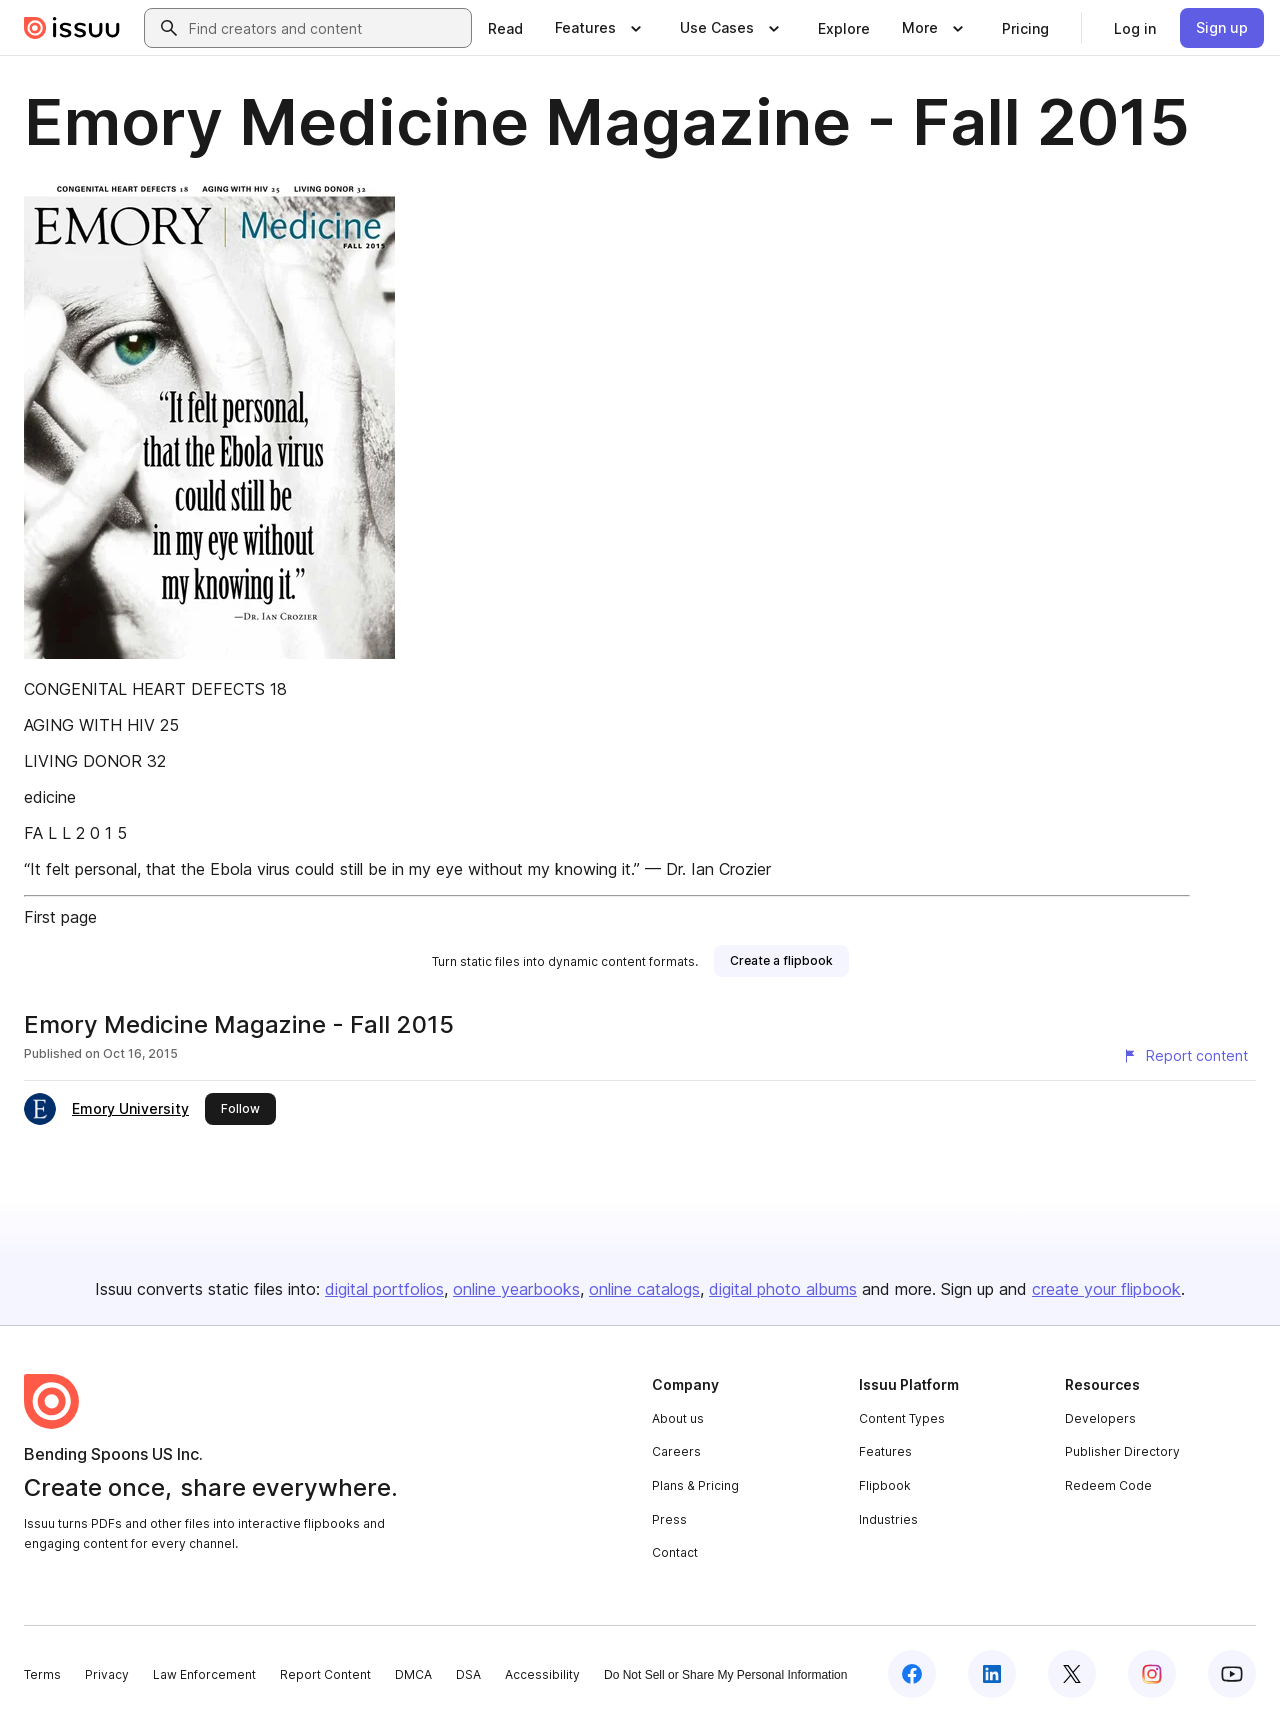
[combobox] (326, 28)
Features (885, 1451)
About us (678, 1418)
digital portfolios (384, 1289)
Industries (888, 1519)
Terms (42, 1674)
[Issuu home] (72, 28)
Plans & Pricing (695, 1485)
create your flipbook (1106, 1289)
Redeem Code (1108, 1485)
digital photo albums (783, 1289)
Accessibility (542, 1674)
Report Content (325, 1674)
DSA (468, 1674)
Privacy (107, 1674)
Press (669, 1519)
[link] (505, 28)
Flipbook (885, 1485)
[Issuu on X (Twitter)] (1072, 1674)
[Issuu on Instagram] (1152, 1674)
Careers (676, 1451)
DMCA (413, 1674)
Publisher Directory (1122, 1451)
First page (60, 917)
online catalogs (644, 1289)
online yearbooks (516, 1289)
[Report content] (1185, 1056)
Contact (675, 1552)
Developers (1100, 1418)
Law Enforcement (204, 1674)
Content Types (902, 1418)
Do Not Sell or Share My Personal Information (725, 1675)
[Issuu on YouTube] (1232, 1674)
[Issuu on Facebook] (912, 1674)
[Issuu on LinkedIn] (992, 1674)
